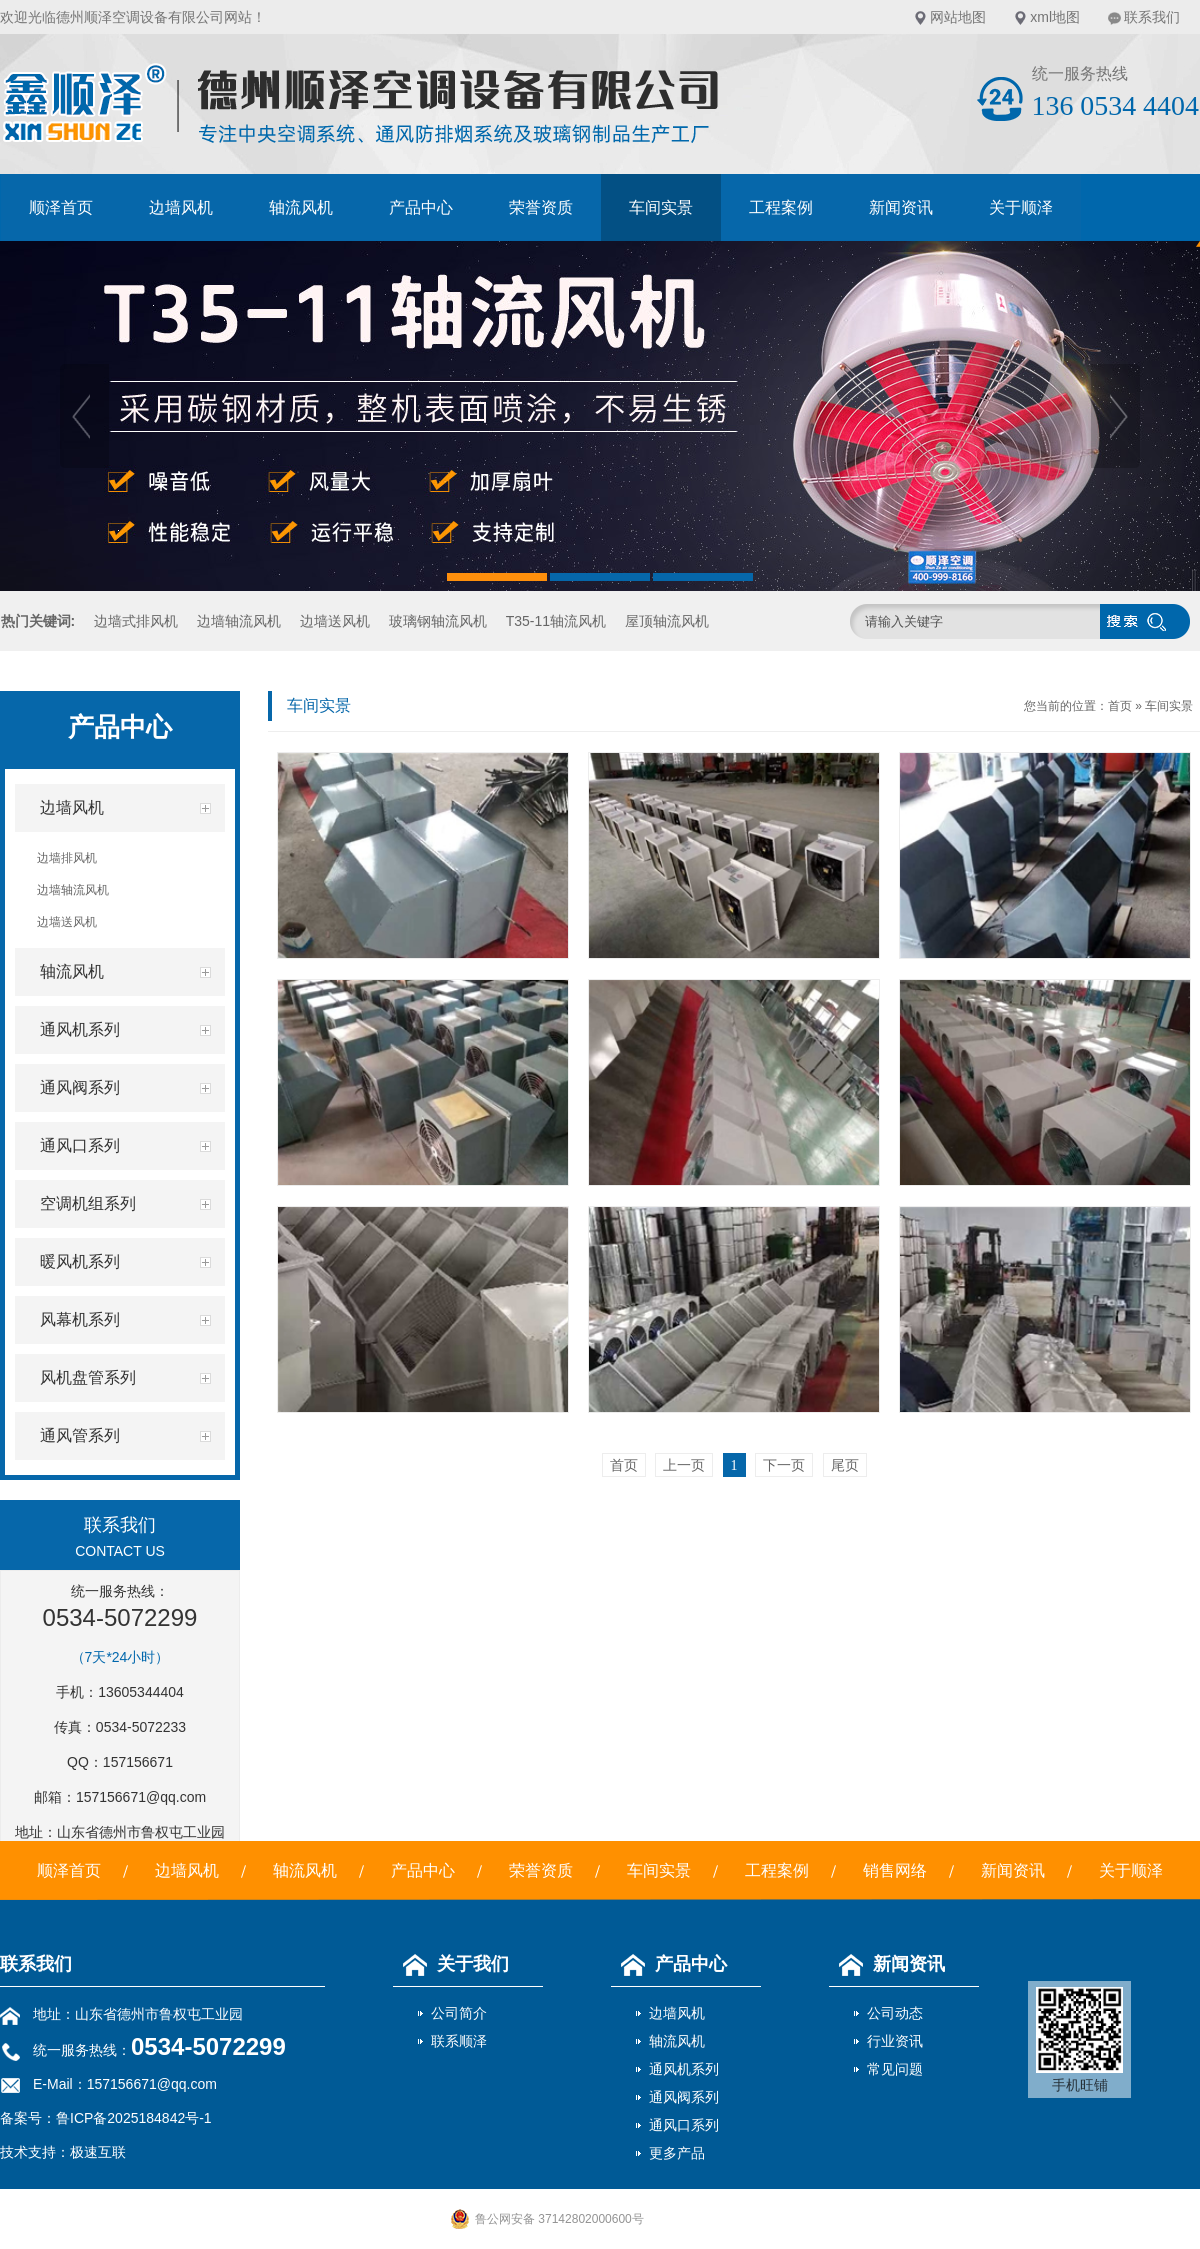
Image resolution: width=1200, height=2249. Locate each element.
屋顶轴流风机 (667, 621)
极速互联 (98, 2152)
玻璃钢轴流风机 (438, 621)
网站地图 (958, 17)
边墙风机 (181, 207)
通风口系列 (684, 2125)
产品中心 (421, 207)
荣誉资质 (541, 207)
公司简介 (459, 2013)
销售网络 (895, 1870)
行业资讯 (895, 2041)
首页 (1120, 706)
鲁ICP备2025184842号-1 (134, 2118)
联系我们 (1152, 17)
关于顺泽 (1021, 207)
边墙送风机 (335, 621)
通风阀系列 (684, 2097)
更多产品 (677, 2153)
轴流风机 (301, 207)
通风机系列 (684, 2069)
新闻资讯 (901, 207)
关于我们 (451, 1964)
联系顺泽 (459, 2041)
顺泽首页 (61, 207)
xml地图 (1055, 17)
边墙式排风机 (136, 621)
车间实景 (661, 207)
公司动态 (895, 2013)
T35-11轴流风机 (556, 621)
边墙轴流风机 (239, 621)
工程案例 (781, 207)
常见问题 (895, 2069)
